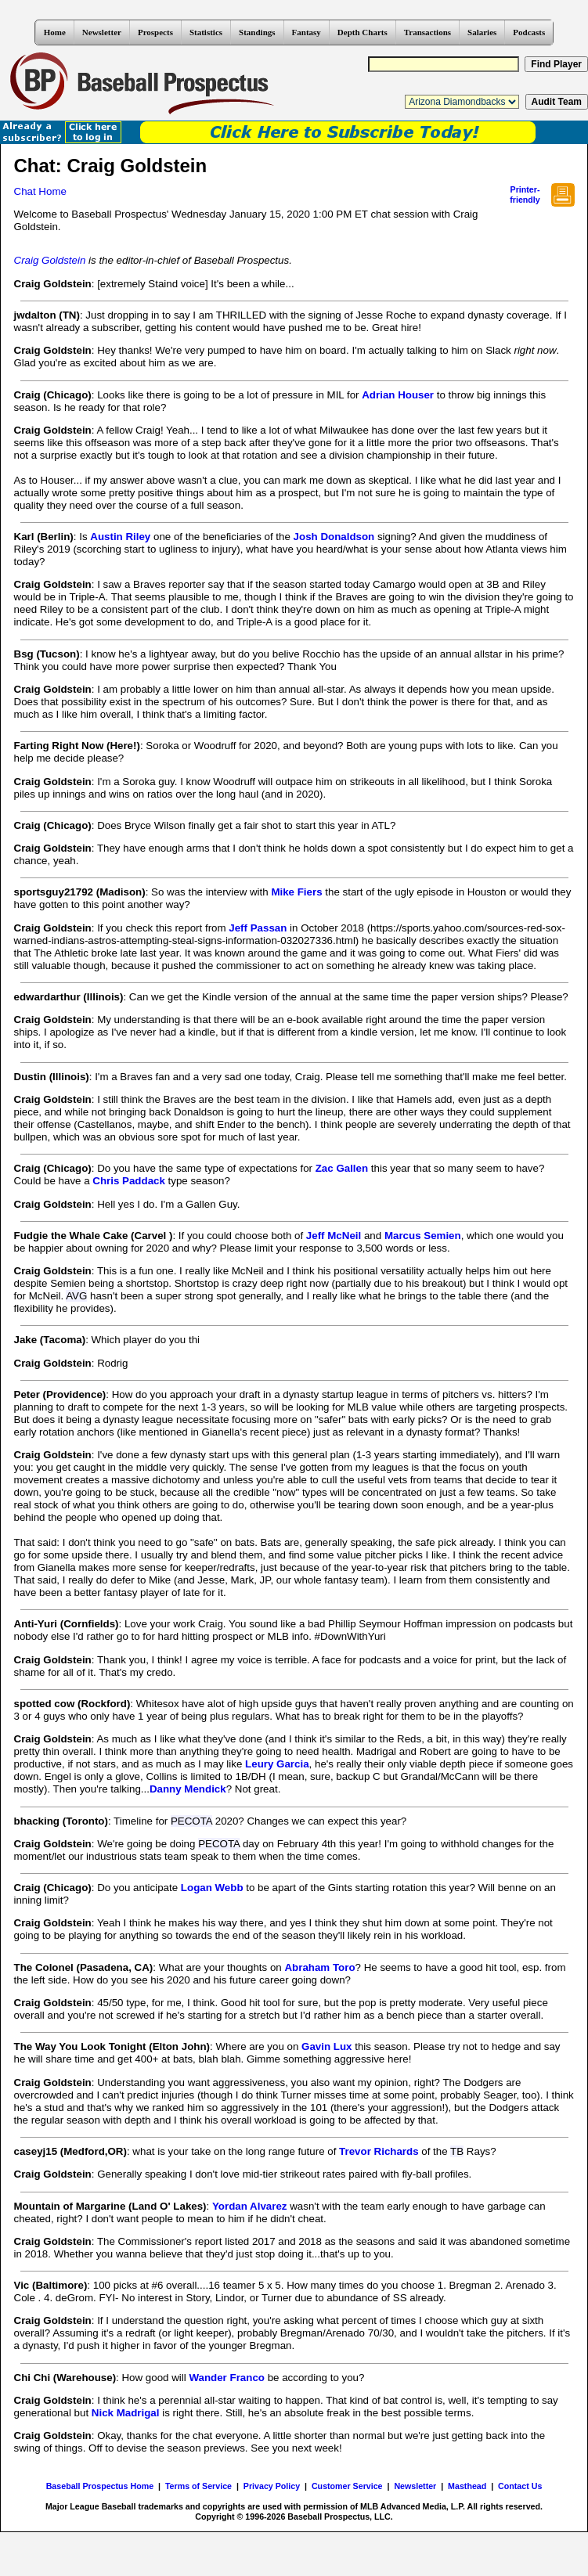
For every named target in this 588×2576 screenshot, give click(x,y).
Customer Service (347, 2486)
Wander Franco (227, 2377)
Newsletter (101, 32)
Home (55, 32)
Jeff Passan (258, 928)
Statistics (205, 32)
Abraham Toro (319, 1967)
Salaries (481, 32)
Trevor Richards (378, 2151)
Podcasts (529, 32)
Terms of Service (198, 2486)
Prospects (155, 32)
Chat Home (40, 191)
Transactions (427, 32)
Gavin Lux (326, 2046)
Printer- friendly (525, 194)
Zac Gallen (342, 1168)
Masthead (467, 2486)
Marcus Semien (422, 1235)
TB (457, 2151)
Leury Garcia (277, 1764)
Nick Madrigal (126, 2413)
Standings (257, 32)
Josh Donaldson (334, 536)
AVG (76, 1296)
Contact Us (520, 2486)
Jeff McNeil (333, 1235)
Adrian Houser (398, 395)
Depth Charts (362, 32)
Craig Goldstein (50, 260)
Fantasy (306, 32)
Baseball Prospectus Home (99, 2486)
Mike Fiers (296, 892)
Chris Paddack (128, 1181)
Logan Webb (212, 1887)
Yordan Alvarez (249, 2206)
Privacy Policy (271, 2486)
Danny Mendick (188, 1789)
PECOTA (191, 1821)
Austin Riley (120, 536)
